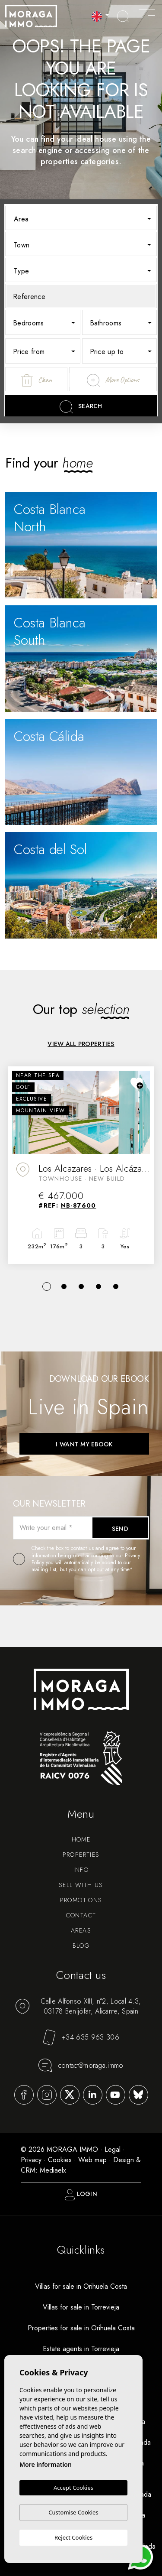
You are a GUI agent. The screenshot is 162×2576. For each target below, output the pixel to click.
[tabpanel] (81, 1165)
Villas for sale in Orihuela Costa (81, 2286)
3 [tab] (81, 1286)
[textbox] (87, 219)
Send (120, 1528)
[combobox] (81, 218)
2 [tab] (64, 1286)
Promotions (81, 1900)
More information (45, 2464)
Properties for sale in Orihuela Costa (81, 2328)
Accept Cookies (73, 2488)
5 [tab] (115, 1286)
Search (81, 406)
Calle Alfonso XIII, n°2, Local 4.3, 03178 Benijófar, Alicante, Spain (78, 2006)
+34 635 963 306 (81, 2037)
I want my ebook (84, 1444)
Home (81, 1839)
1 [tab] (46, 1286)
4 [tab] (98, 1286)
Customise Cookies (73, 2512)
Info (81, 1869)
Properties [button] (81, 1854)
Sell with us (81, 1885)
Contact (81, 1915)
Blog (81, 1945)
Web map (92, 2160)
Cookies (60, 2160)
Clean (36, 380)
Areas (81, 1930)
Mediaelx (53, 2170)
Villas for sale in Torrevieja (81, 2307)
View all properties (81, 1043)
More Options (113, 380)
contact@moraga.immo (80, 2065)
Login (81, 2194)
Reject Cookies (73, 2537)
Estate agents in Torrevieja (81, 2349)
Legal (113, 2149)
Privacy (31, 2160)
